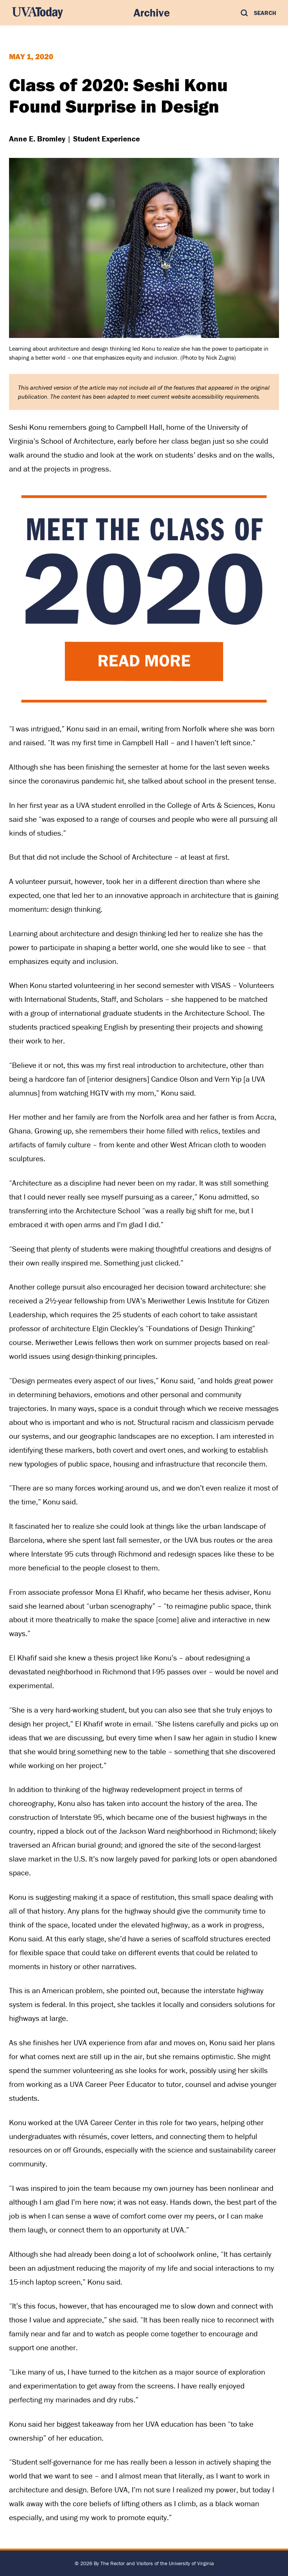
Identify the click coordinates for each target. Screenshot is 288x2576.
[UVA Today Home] (37, 13)
